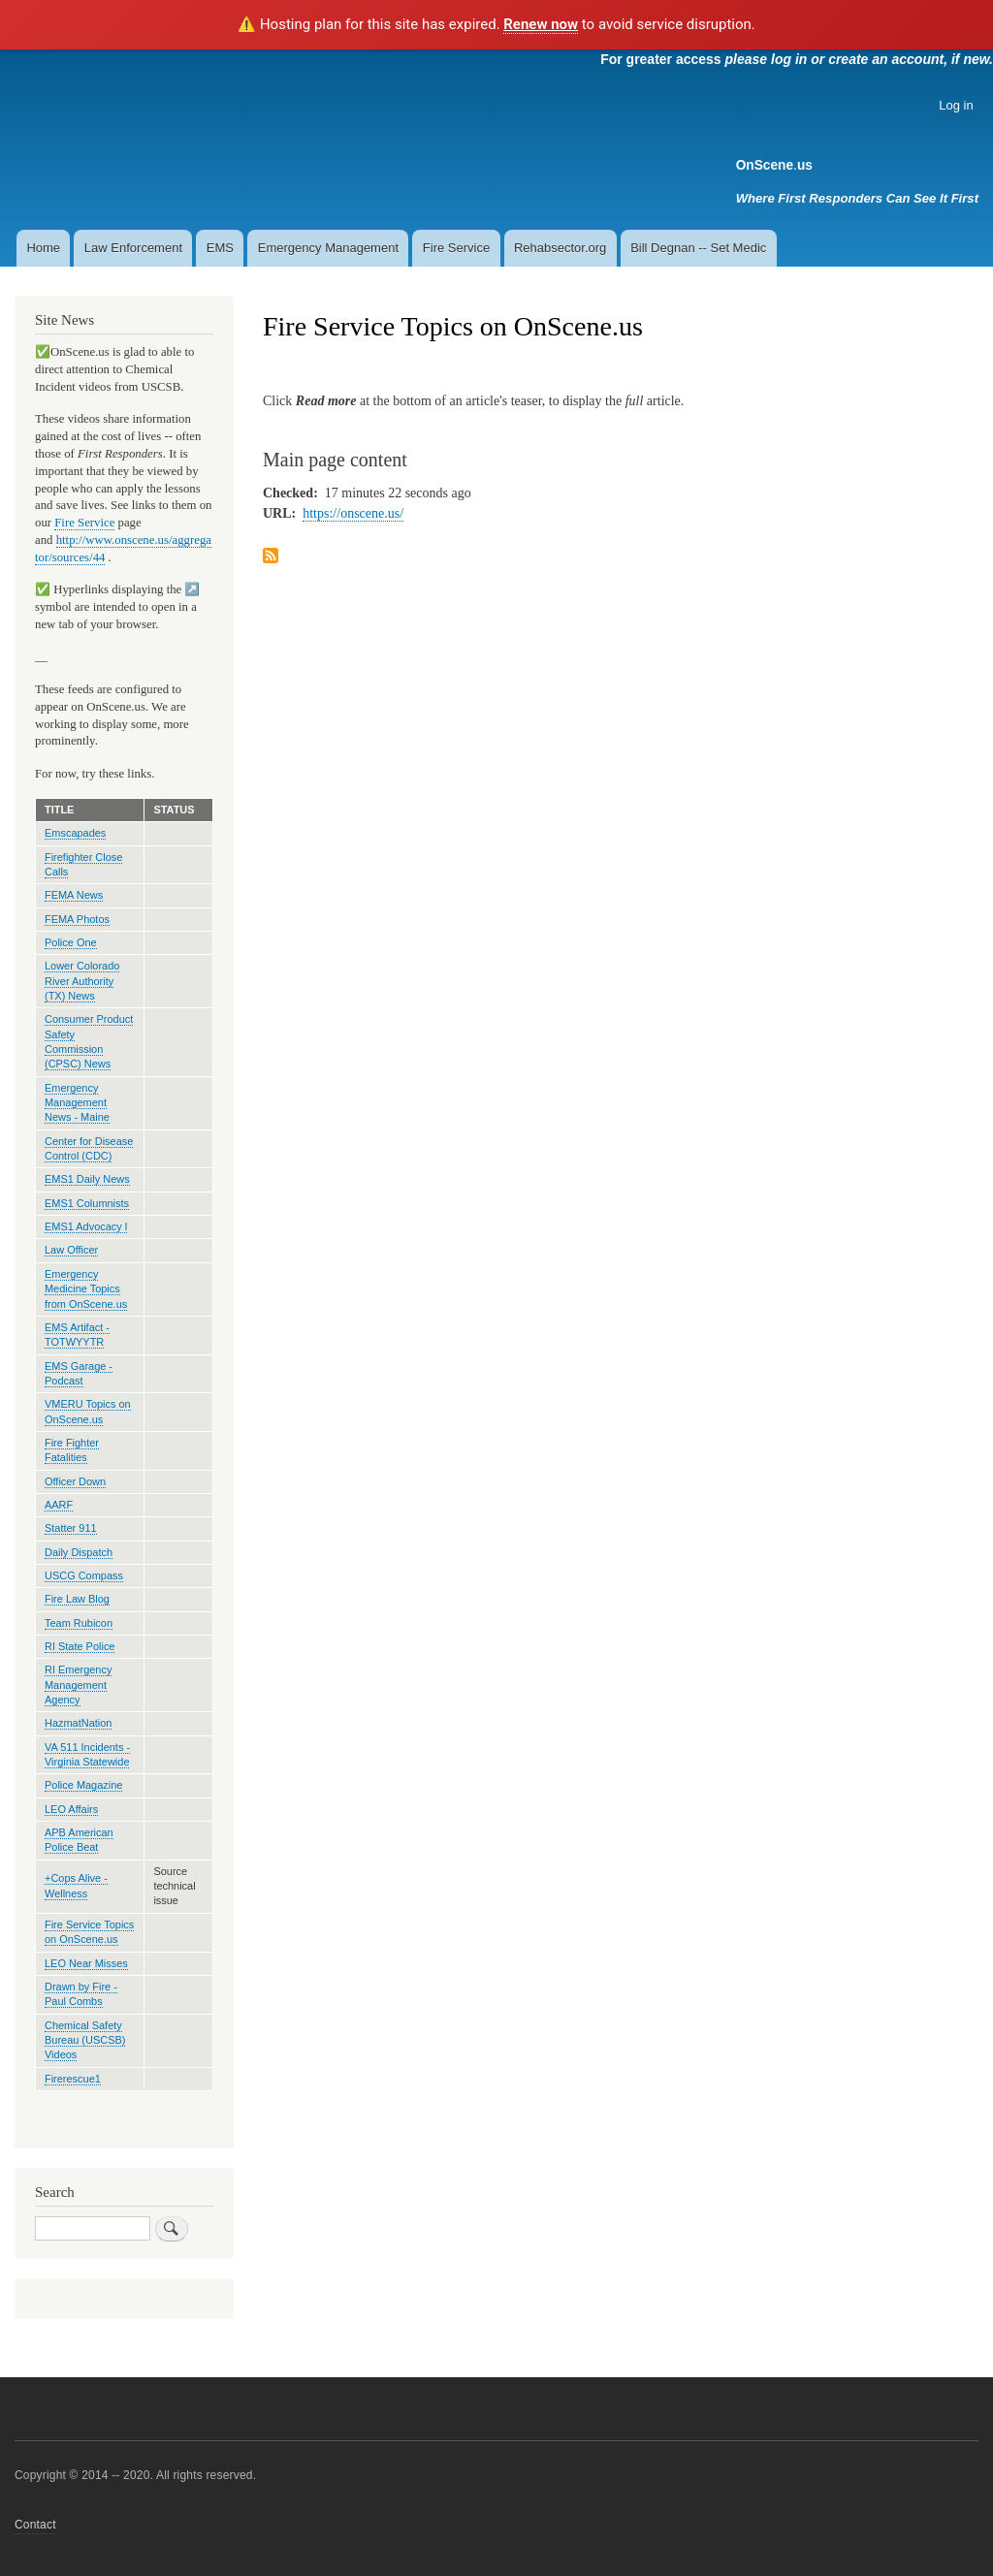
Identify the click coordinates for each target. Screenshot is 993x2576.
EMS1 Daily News (87, 1179)
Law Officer (71, 1250)
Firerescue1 (73, 2078)
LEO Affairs (71, 1809)
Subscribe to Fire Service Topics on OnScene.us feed (270, 557)
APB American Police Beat (79, 1840)
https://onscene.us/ (353, 513)
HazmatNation (78, 1723)
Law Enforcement (133, 247)
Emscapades (75, 833)
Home (43, 247)
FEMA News (74, 895)
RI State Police (79, 1646)
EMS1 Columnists (87, 1203)
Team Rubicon (78, 1623)
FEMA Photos (77, 919)
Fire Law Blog (77, 1599)
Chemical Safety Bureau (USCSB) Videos (85, 2040)
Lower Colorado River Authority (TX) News (82, 981)
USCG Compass (84, 1575)
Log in (956, 105)
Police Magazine (83, 1785)
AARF (59, 1505)
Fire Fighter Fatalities (72, 1450)
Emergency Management (328, 247)
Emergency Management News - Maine (77, 1103)
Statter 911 (71, 1528)
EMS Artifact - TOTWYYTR (77, 1334)
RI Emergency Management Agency (78, 1684)
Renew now (540, 24)
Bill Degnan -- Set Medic (698, 247)
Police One (71, 942)
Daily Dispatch (78, 1552)
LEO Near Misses (86, 1963)
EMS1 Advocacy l (86, 1226)
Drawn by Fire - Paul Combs (81, 1994)
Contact (35, 2524)
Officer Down (75, 1481)
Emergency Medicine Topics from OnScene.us (86, 1289)
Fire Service (456, 247)
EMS (220, 247)
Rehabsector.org (560, 247)
